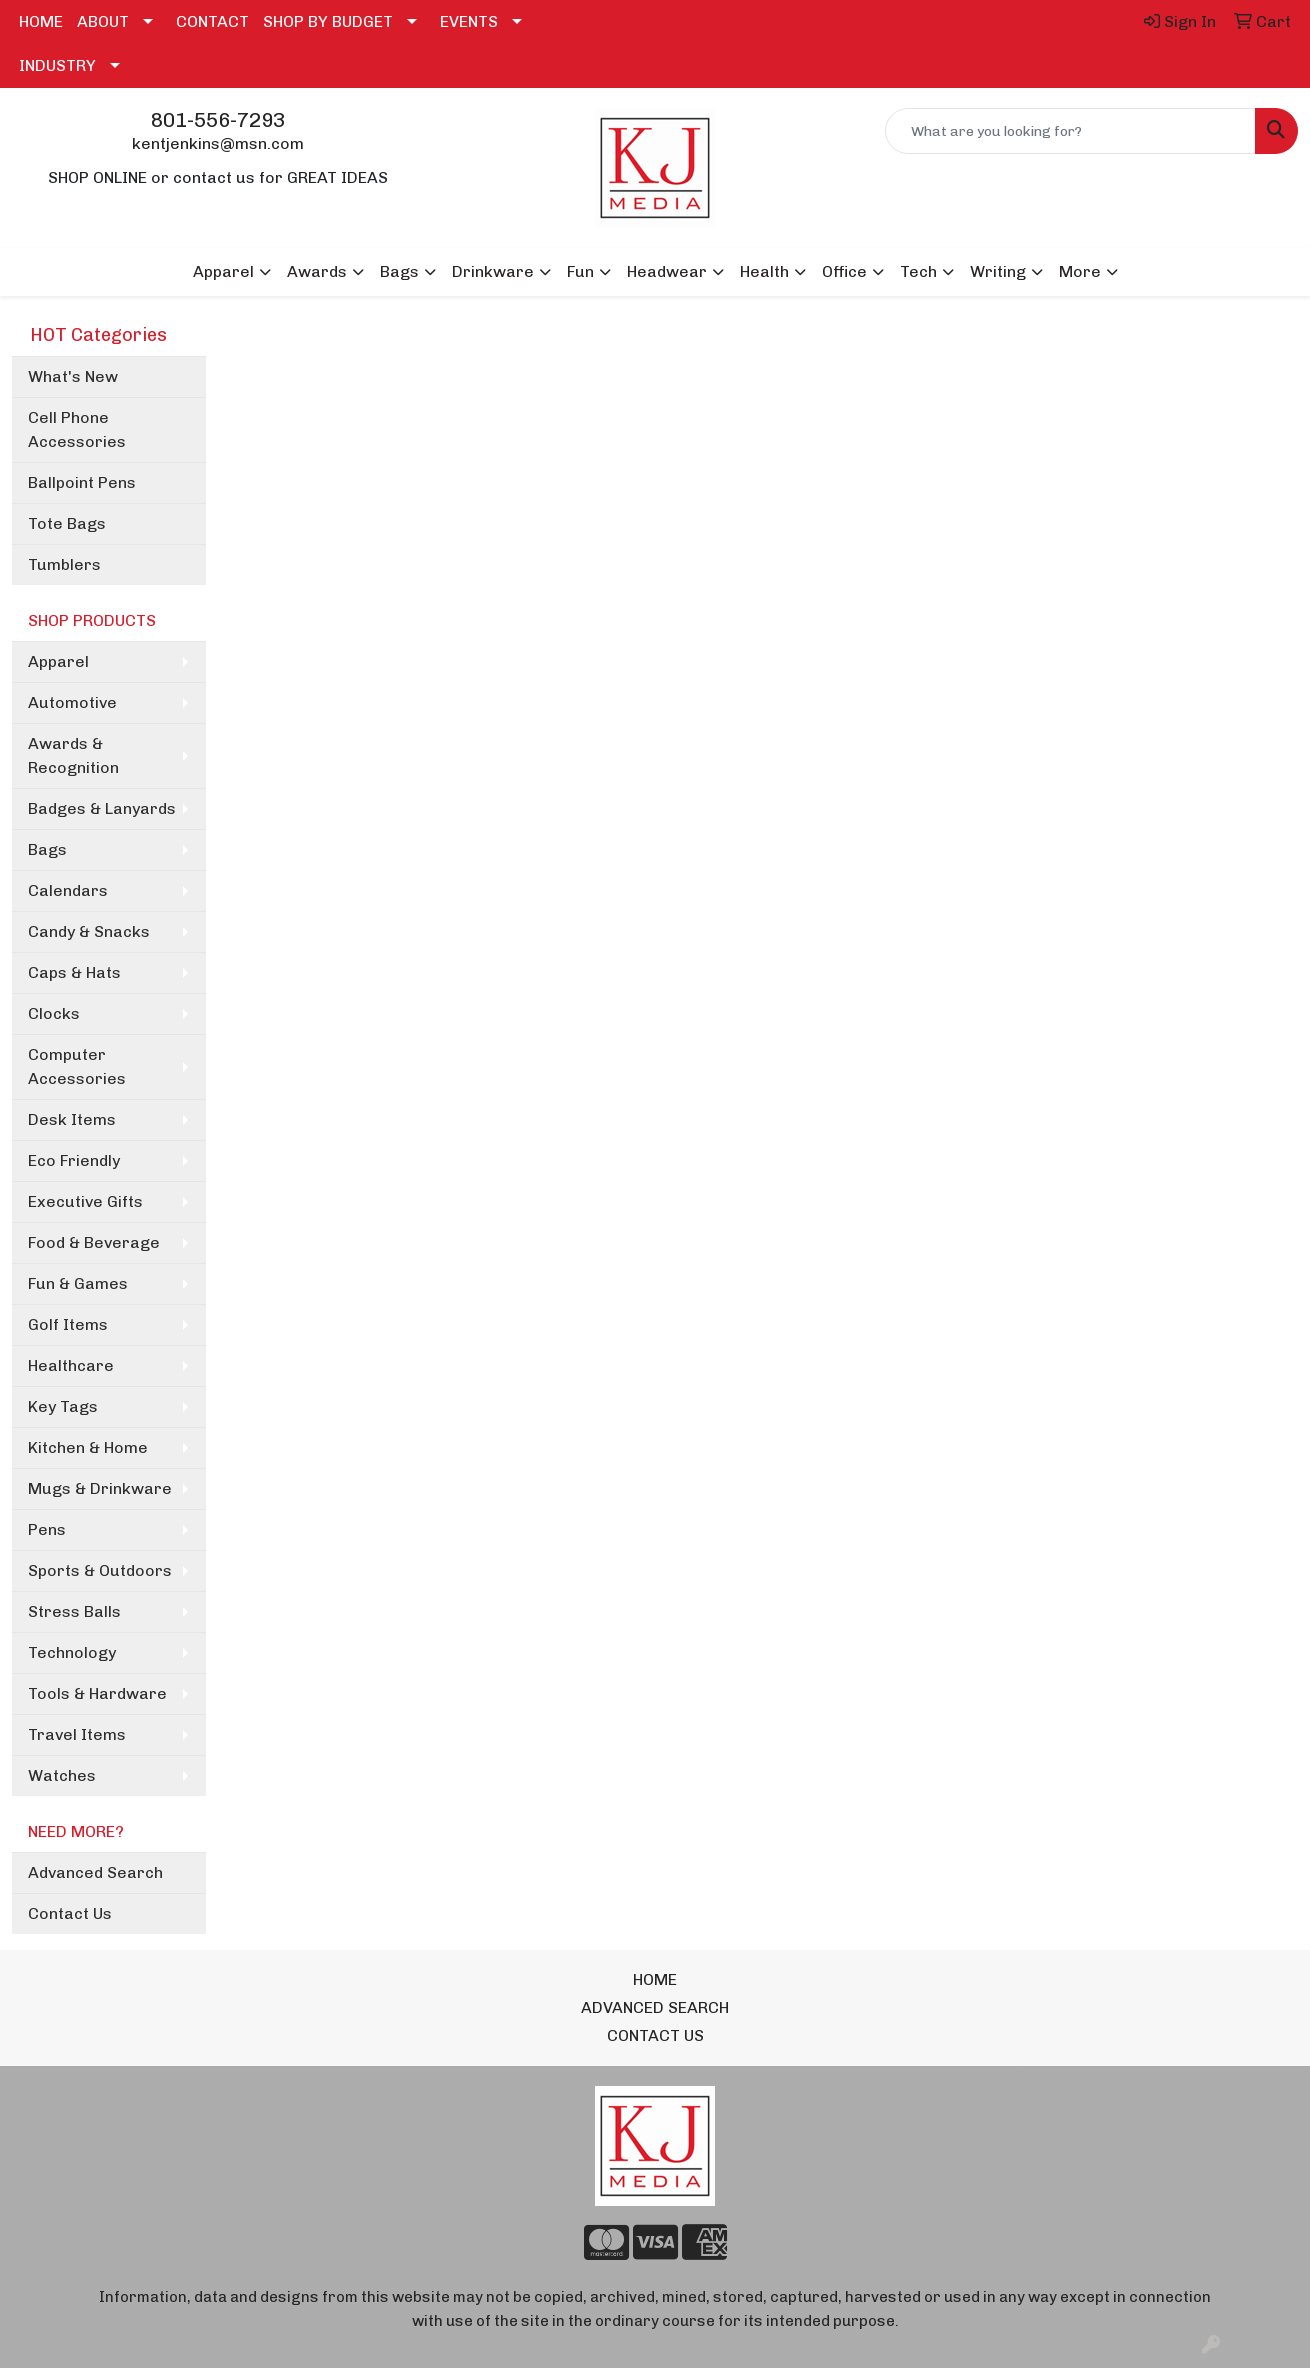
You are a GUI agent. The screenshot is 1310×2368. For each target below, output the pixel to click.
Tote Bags (67, 523)
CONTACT (212, 21)
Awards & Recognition (73, 755)
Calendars (68, 890)
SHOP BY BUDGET (328, 21)
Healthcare (71, 1365)
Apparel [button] (223, 271)
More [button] (1080, 271)
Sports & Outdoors (100, 1570)
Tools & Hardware (97, 1693)
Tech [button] (918, 271)
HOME (41, 21)
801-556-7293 (218, 120)
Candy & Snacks (89, 931)
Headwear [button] (667, 271)
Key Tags (63, 1406)
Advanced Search (95, 1872)
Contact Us (70, 1913)
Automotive (72, 702)
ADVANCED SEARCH (655, 2007)
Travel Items (77, 1734)
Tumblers (64, 564)
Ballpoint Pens (82, 482)
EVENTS (469, 21)
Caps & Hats (74, 972)
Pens (47, 1529)
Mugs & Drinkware (100, 1488)
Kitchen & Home (88, 1447)
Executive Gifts (85, 1201)
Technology (72, 1652)
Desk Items (72, 1119)
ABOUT (103, 21)
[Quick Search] (1070, 131)
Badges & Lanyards (102, 808)
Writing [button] (998, 271)
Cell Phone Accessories (77, 429)
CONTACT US (655, 2035)
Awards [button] (317, 271)
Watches (62, 1775)
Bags (47, 849)
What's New (73, 376)
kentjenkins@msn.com (218, 143)
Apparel (58, 661)
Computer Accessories (77, 1066)
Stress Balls (74, 1611)
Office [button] (844, 271)
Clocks (54, 1013)
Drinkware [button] (493, 271)
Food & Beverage (94, 1242)
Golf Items (68, 1324)
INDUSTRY (57, 65)
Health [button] (764, 271)
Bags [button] (399, 271)
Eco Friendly (74, 1160)
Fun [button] (580, 271)
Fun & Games (78, 1283)
